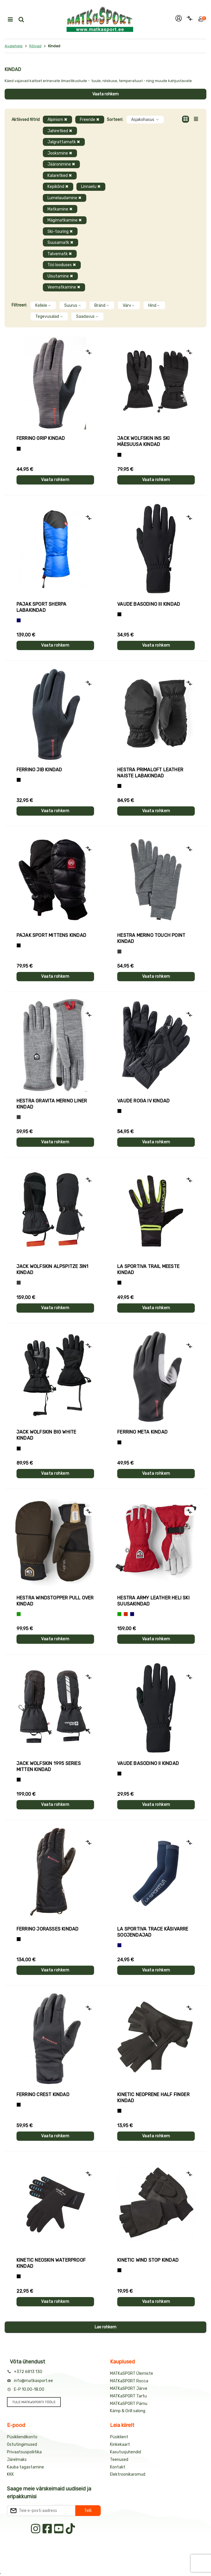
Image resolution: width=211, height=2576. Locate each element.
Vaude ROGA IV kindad (143, 1101)
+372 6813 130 (28, 2371)
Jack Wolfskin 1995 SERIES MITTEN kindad (48, 1766)
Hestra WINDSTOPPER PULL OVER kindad (55, 1601)
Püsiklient (119, 2436)
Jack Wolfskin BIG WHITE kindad (46, 1435)
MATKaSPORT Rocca (129, 2381)
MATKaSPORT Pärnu (128, 2403)
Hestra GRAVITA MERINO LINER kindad (51, 1104)
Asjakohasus (145, 119)
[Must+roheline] (119, 1282)
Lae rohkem (105, 2327)
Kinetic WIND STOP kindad (148, 2260)
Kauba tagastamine (25, 2467)
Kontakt (117, 2467)
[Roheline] (18, 1614)
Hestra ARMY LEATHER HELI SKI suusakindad (153, 1601)
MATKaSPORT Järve (128, 2388)
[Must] (119, 455)
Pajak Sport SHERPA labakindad (41, 607)
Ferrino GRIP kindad (40, 438)
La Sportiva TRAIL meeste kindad (148, 1269)
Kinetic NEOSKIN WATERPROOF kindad (51, 2263)
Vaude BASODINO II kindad (148, 1763)
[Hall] (119, 951)
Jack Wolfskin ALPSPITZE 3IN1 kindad (52, 1269)
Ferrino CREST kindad (42, 2094)
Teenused (119, 2459)
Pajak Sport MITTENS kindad (51, 935)
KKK (10, 2474)
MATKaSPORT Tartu (128, 2396)
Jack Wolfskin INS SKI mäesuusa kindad (143, 441)
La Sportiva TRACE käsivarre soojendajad (152, 1932)
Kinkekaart (120, 2444)
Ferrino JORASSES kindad (47, 1929)
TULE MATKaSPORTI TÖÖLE (34, 2402)
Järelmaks (17, 2459)
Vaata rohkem (105, 94)
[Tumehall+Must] (18, 449)
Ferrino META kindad (142, 1432)
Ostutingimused (22, 2444)
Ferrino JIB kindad (39, 769)
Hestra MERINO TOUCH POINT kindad (151, 938)
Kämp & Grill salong (127, 2410)
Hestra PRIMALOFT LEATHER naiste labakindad (150, 773)
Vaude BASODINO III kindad (148, 604)
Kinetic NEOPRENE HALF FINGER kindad (153, 2097)
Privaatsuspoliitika (24, 2452)
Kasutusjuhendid (125, 2452)
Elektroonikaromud (127, 2474)
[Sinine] (18, 620)
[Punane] (126, 1614)
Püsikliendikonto (22, 2436)
